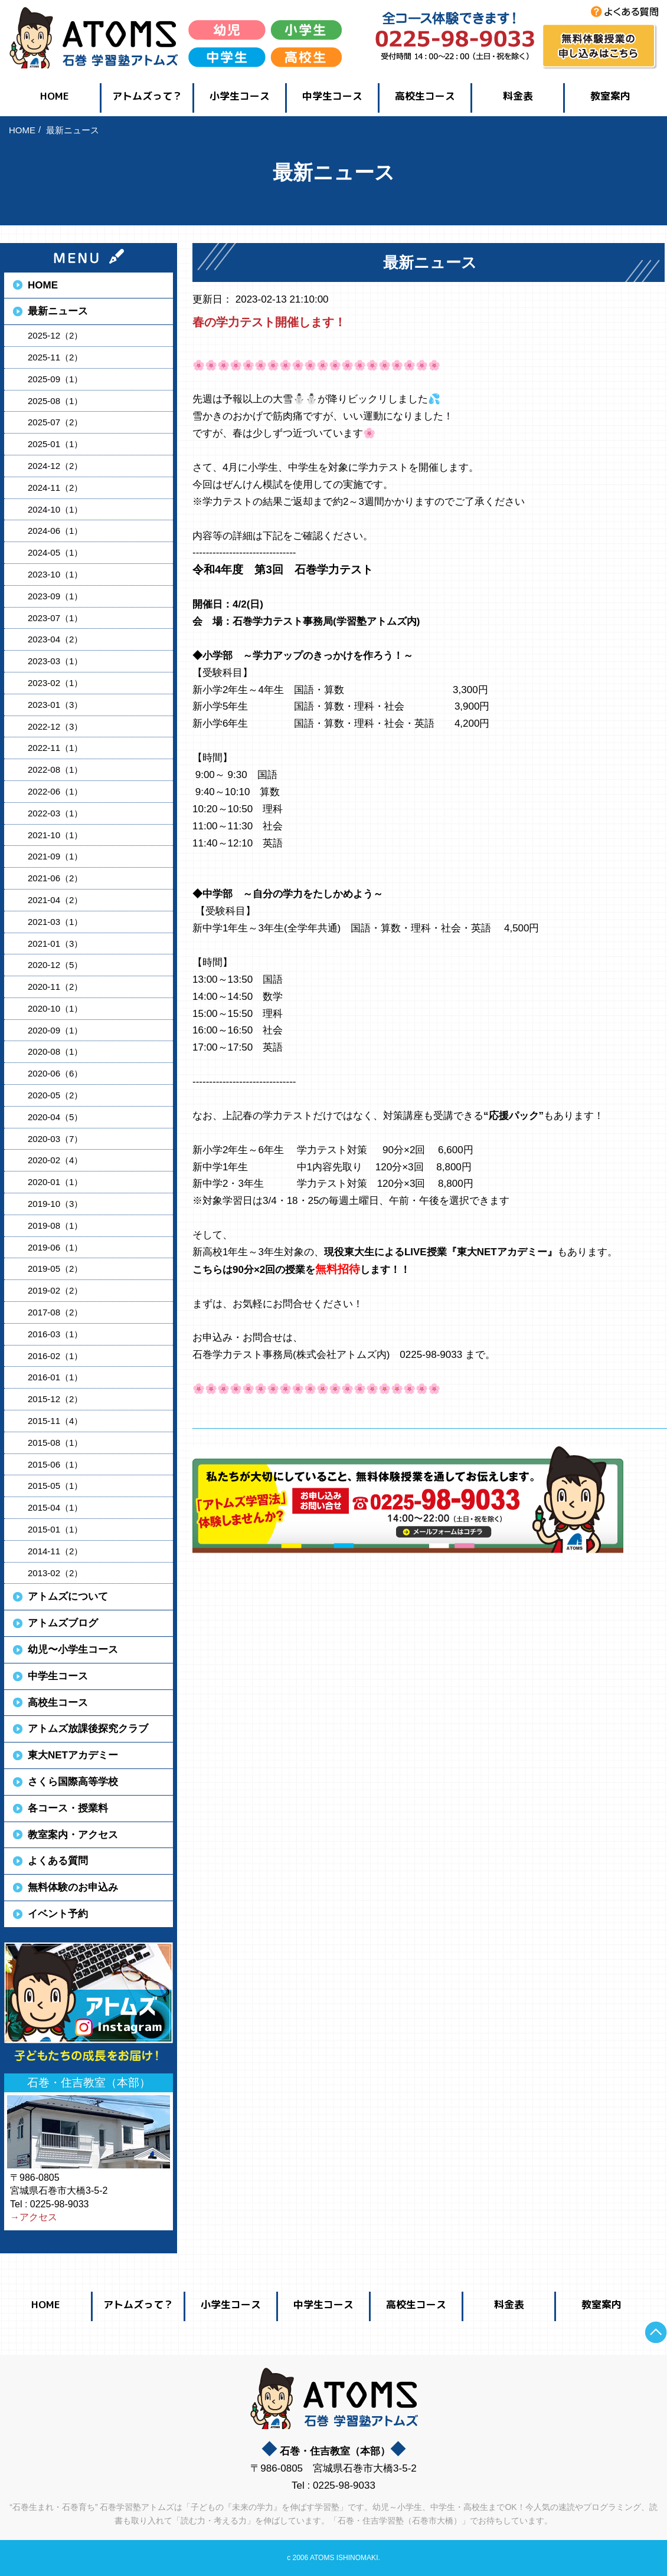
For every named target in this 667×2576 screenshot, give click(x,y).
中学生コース (332, 96)
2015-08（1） (55, 1443)
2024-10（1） (55, 509)
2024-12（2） (55, 466)
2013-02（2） (55, 1573)
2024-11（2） (55, 488)
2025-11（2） (55, 357)
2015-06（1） (55, 1464)
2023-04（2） (55, 639)
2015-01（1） (55, 1529)
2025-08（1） (55, 401)
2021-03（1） (55, 922)
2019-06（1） (55, 1247)
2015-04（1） (55, 1507)
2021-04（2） (55, 900)
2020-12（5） (55, 965)
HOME (54, 96)
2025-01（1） (55, 444)
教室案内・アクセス (73, 1834)
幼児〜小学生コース (73, 1649)
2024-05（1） (55, 552)
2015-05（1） (55, 1486)
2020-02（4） (55, 1160)
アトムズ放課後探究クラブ (88, 1728)
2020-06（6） (55, 1073)
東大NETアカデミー (73, 1755)
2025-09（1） (55, 379)
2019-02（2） (55, 1290)
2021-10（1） (55, 835)
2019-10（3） (55, 1204)
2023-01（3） (55, 705)
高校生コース (425, 96)
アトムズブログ (63, 1623)
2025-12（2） (55, 335)
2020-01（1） (55, 1182)
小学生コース (240, 96)
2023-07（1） (55, 618)
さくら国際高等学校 (73, 1781)
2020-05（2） (55, 1095)
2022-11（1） (55, 748)
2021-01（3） (55, 943)
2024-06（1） (55, 531)
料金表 (518, 96)
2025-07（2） (55, 422)
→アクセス (33, 2217)
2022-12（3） (55, 726)
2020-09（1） (55, 1030)
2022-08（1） (55, 769)
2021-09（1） (55, 856)
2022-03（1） (55, 813)
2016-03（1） (55, 1334)
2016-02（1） (55, 1356)
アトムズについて (68, 1596)
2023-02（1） (55, 683)
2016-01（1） (55, 1377)
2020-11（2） (55, 987)
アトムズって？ (147, 96)
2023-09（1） (55, 596)
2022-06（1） (55, 791)
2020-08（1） (55, 1051)
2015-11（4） (55, 1421)
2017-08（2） (55, 1312)
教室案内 (610, 96)
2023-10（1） (55, 574)
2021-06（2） (55, 878)
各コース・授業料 (68, 1808)
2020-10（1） (55, 1008)
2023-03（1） (55, 661)
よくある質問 (58, 1860)
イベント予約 (58, 1913)
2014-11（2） (55, 1551)
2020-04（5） (55, 1117)
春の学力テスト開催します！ (269, 322)
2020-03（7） (55, 1139)
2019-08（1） (55, 1225)
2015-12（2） (55, 1399)
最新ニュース (58, 311)
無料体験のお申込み (73, 1887)
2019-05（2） (55, 1269)
